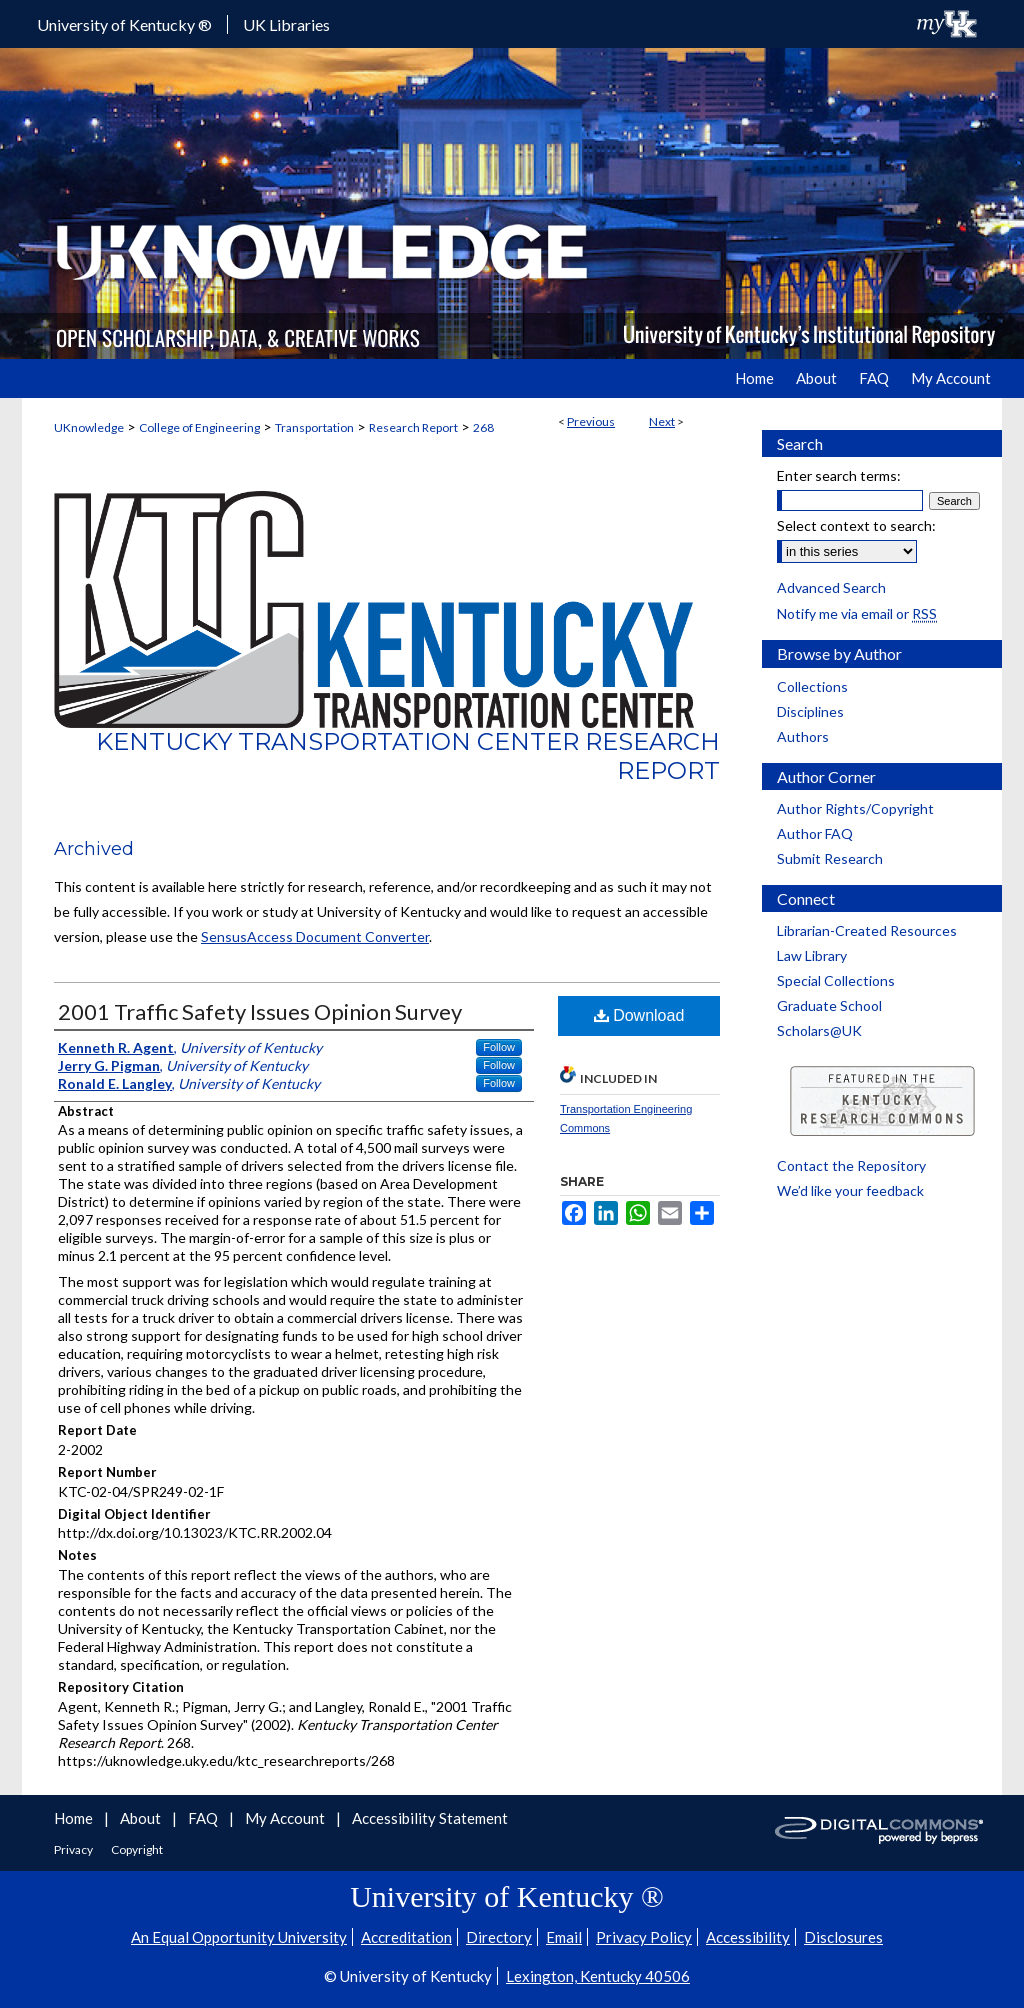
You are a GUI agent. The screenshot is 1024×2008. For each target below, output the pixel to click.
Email (564, 1937)
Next (662, 421)
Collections (812, 686)
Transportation (314, 427)
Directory (499, 1937)
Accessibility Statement (430, 1818)
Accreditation (406, 1937)
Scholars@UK (819, 1030)
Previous (591, 421)
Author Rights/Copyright (855, 808)
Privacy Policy (644, 1937)
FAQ (204, 1818)
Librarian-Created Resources (867, 930)
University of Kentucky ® (124, 24)
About (142, 1818)
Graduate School (829, 1005)
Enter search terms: (839, 475)
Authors (803, 736)
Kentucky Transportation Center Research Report (408, 756)
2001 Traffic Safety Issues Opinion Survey (260, 1011)
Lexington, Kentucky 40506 (598, 1976)
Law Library (812, 955)
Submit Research (830, 858)
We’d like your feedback (850, 1190)
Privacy (74, 1849)
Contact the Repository (851, 1165)
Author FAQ (815, 833)
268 (483, 427)
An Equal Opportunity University (239, 1937)
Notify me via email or (857, 613)
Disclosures (843, 1937)
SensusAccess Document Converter (315, 936)
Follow (499, 1047)
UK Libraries (286, 24)
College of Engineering (199, 427)
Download (639, 1015)
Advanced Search (831, 587)
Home (75, 1818)
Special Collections (836, 980)
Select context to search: (856, 525)
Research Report (413, 427)
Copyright (137, 1849)
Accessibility (748, 1937)
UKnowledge (89, 427)
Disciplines (810, 711)
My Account (286, 1818)
